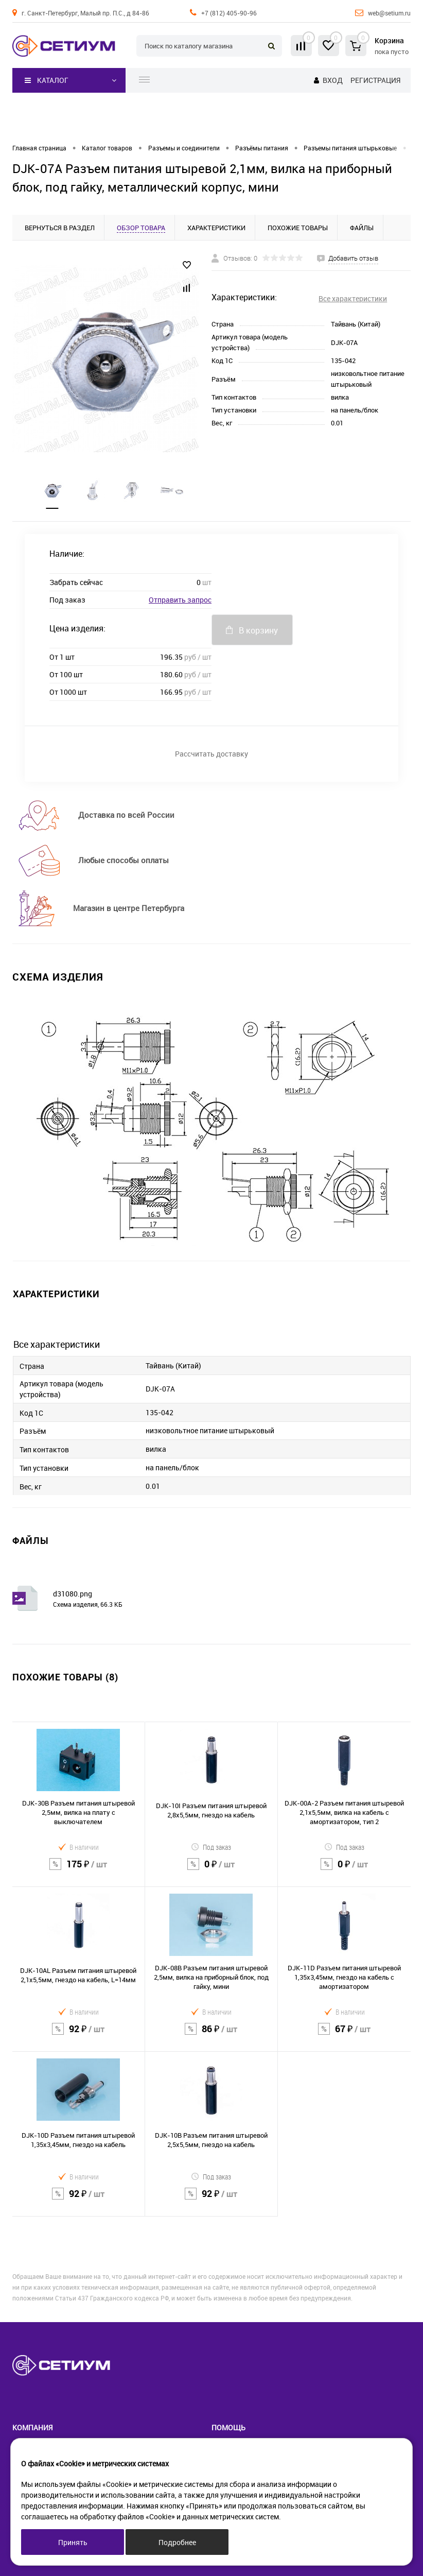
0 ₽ (211, 1870)
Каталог (46, 80)
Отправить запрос (180, 600)
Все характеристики (353, 298)
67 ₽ (344, 2035)
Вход (333, 80)
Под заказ (211, 1847)
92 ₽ (78, 2035)
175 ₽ (78, 1870)
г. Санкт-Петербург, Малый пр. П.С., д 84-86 (85, 13)
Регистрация (375, 80)
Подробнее (177, 2542)
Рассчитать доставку (211, 754)
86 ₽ (211, 2035)
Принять (72, 2542)
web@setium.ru (389, 13)
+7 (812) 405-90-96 (229, 13)
